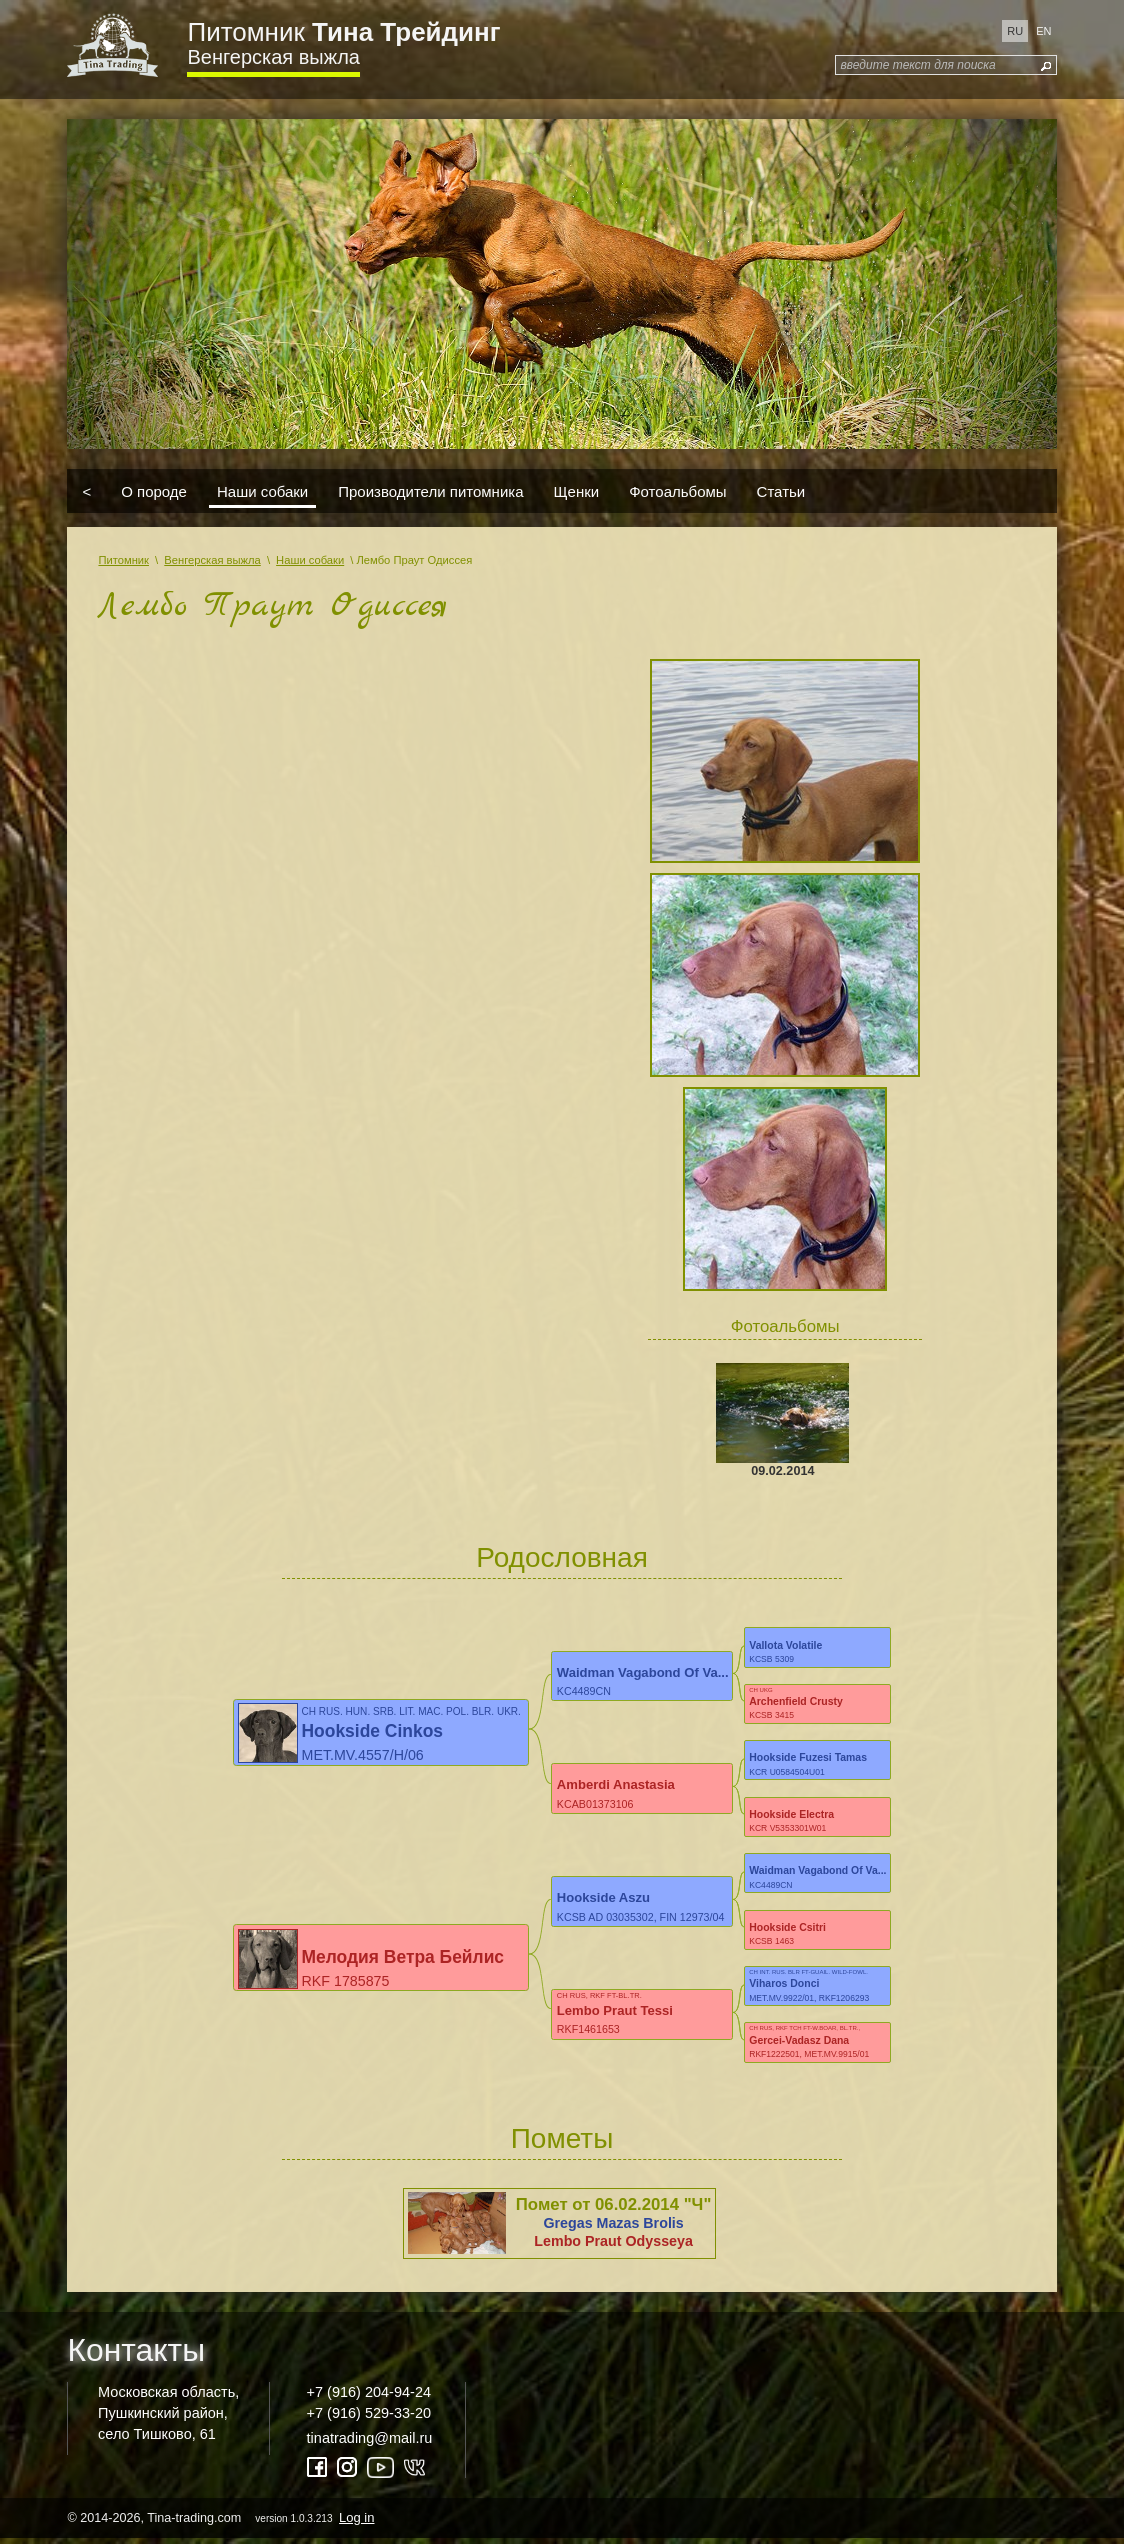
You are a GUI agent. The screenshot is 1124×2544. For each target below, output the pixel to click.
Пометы (562, 2143)
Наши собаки (262, 490)
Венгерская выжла (273, 57)
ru (1015, 31)
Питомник (343, 32)
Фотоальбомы (677, 490)
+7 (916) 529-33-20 (369, 2418)
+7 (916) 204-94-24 (369, 2397)
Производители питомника (430, 490)
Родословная (562, 1557)
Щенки (577, 490)
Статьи (781, 490)
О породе (154, 490)
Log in (356, 2522)
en (1043, 31)
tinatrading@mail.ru (370, 2443)
